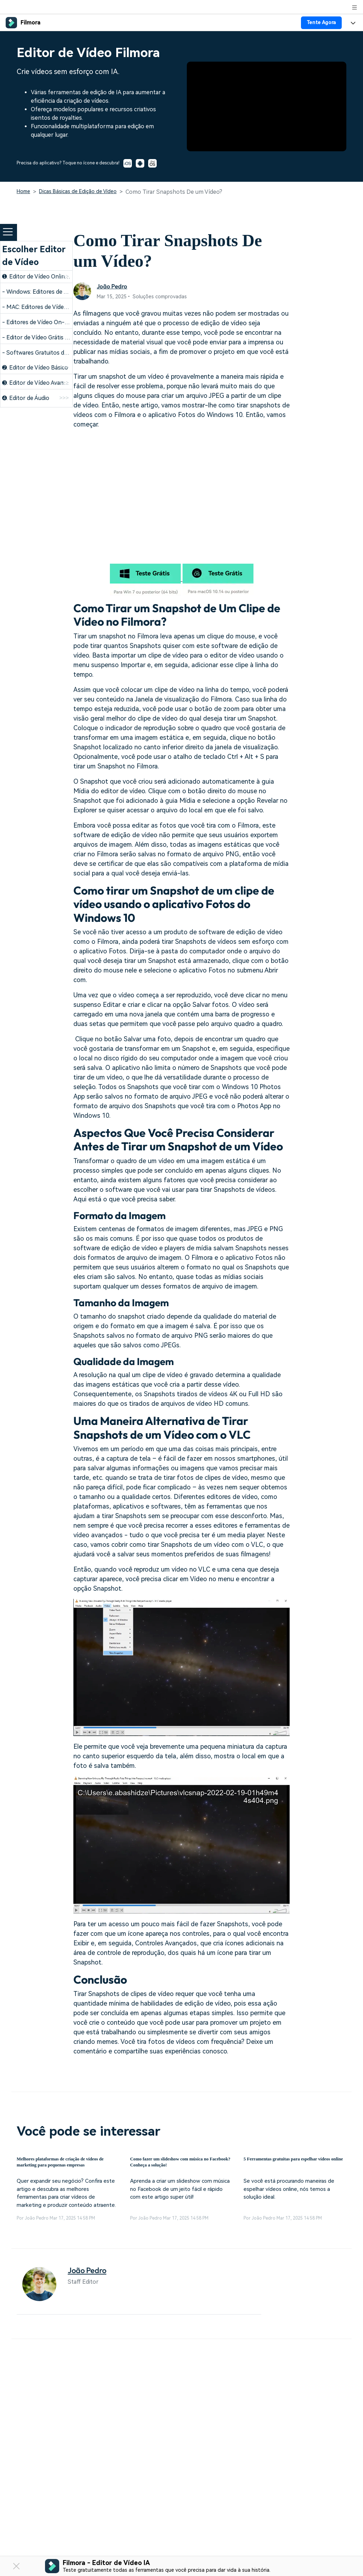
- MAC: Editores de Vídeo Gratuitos (47, 307)
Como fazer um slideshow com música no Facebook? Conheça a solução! (174, 2165)
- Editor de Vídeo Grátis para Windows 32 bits (61, 337)
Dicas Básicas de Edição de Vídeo (78, 191)
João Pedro (113, 286)
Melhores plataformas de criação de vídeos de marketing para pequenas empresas (65, 2165)
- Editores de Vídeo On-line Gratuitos (51, 322)
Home (23, 191)
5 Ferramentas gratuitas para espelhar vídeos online (284, 2164)
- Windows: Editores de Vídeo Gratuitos (53, 291)
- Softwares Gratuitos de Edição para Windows (63, 352)
